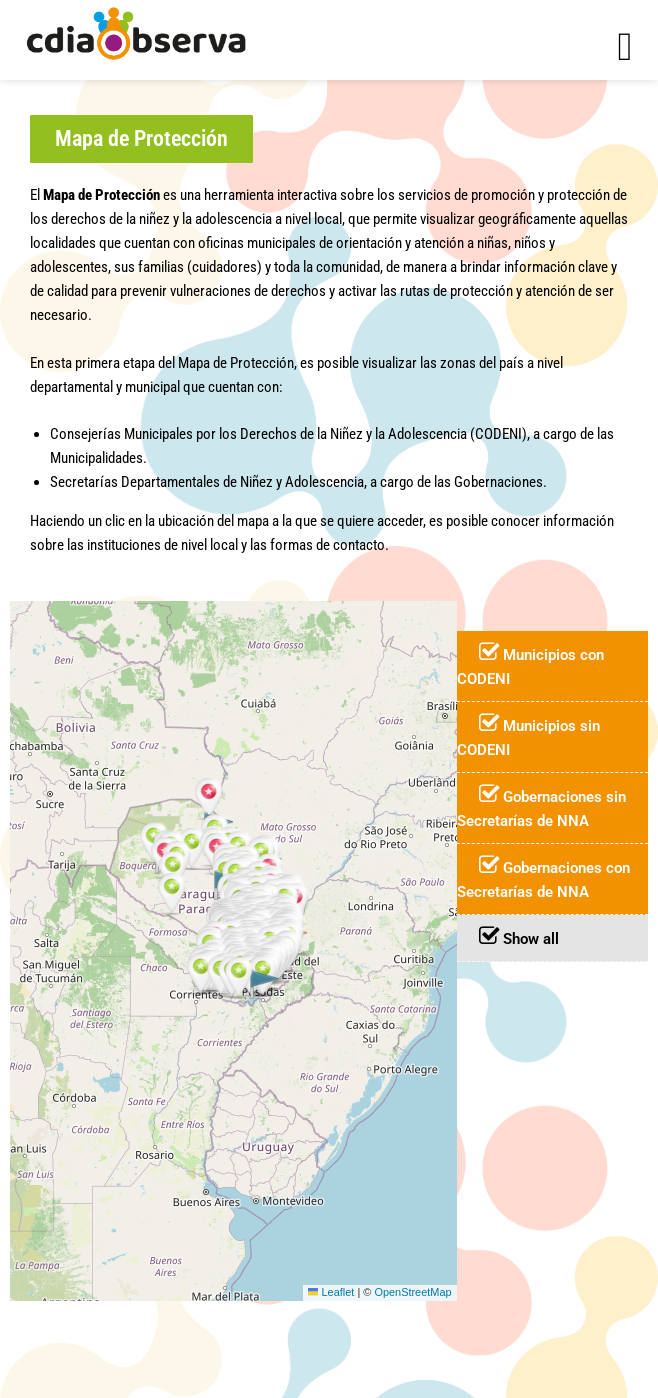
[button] (141, 139)
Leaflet (331, 1292)
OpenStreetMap (412, 1292)
